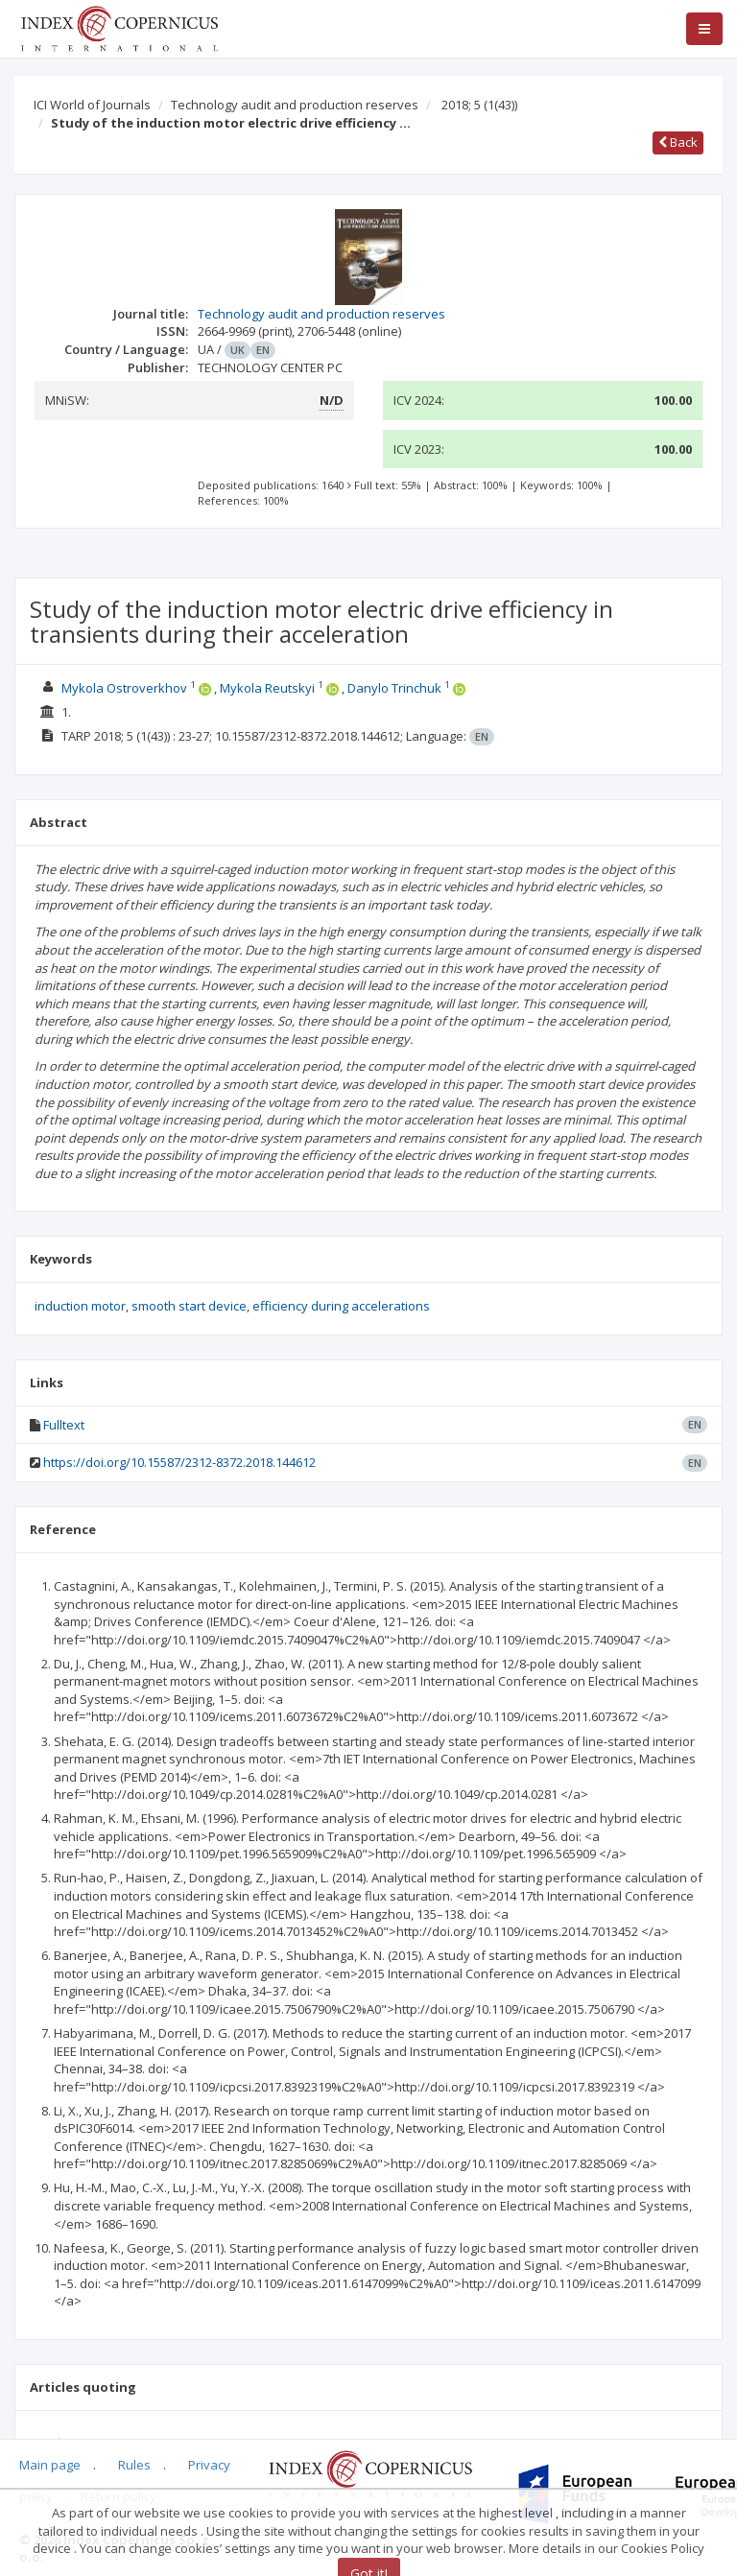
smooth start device (189, 1305)
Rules (134, 2464)
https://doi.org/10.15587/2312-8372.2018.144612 (179, 1462)
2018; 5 (479, 104)
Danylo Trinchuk (394, 688)
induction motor (80, 1305)
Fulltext (63, 1424)
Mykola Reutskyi (267, 688)
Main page (50, 2464)
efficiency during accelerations (341, 1305)
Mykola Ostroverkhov (124, 688)
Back (678, 142)
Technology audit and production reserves (294, 104)
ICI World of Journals (92, 104)
